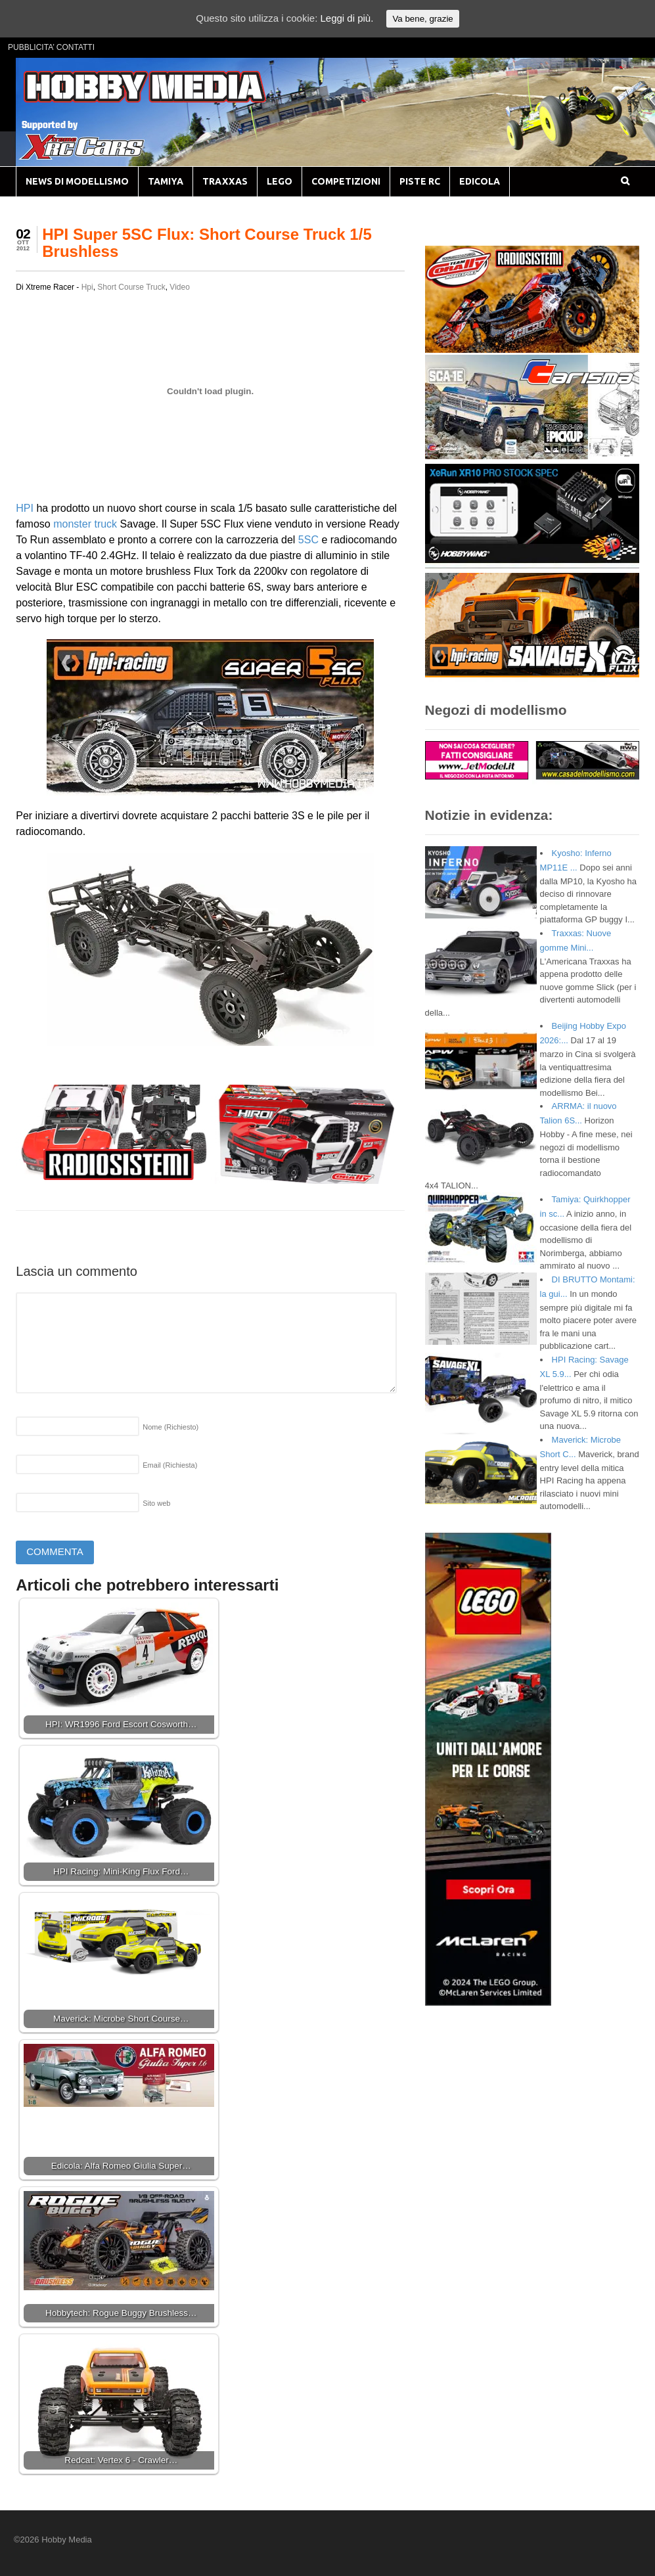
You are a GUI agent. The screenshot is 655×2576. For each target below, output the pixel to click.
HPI (25, 508)
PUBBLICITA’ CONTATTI (51, 47)
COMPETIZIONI (345, 181)
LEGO (279, 181)
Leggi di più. (346, 18)
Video (179, 287)
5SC (308, 539)
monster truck (85, 524)
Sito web (156, 1503)
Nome (170, 1427)
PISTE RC (419, 181)
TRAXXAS (225, 181)
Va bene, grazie (422, 19)
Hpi (87, 287)
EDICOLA (479, 181)
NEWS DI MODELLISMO (77, 181)
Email (170, 1465)
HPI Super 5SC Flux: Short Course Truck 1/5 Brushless (206, 242)
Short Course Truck (131, 287)
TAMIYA (165, 181)
